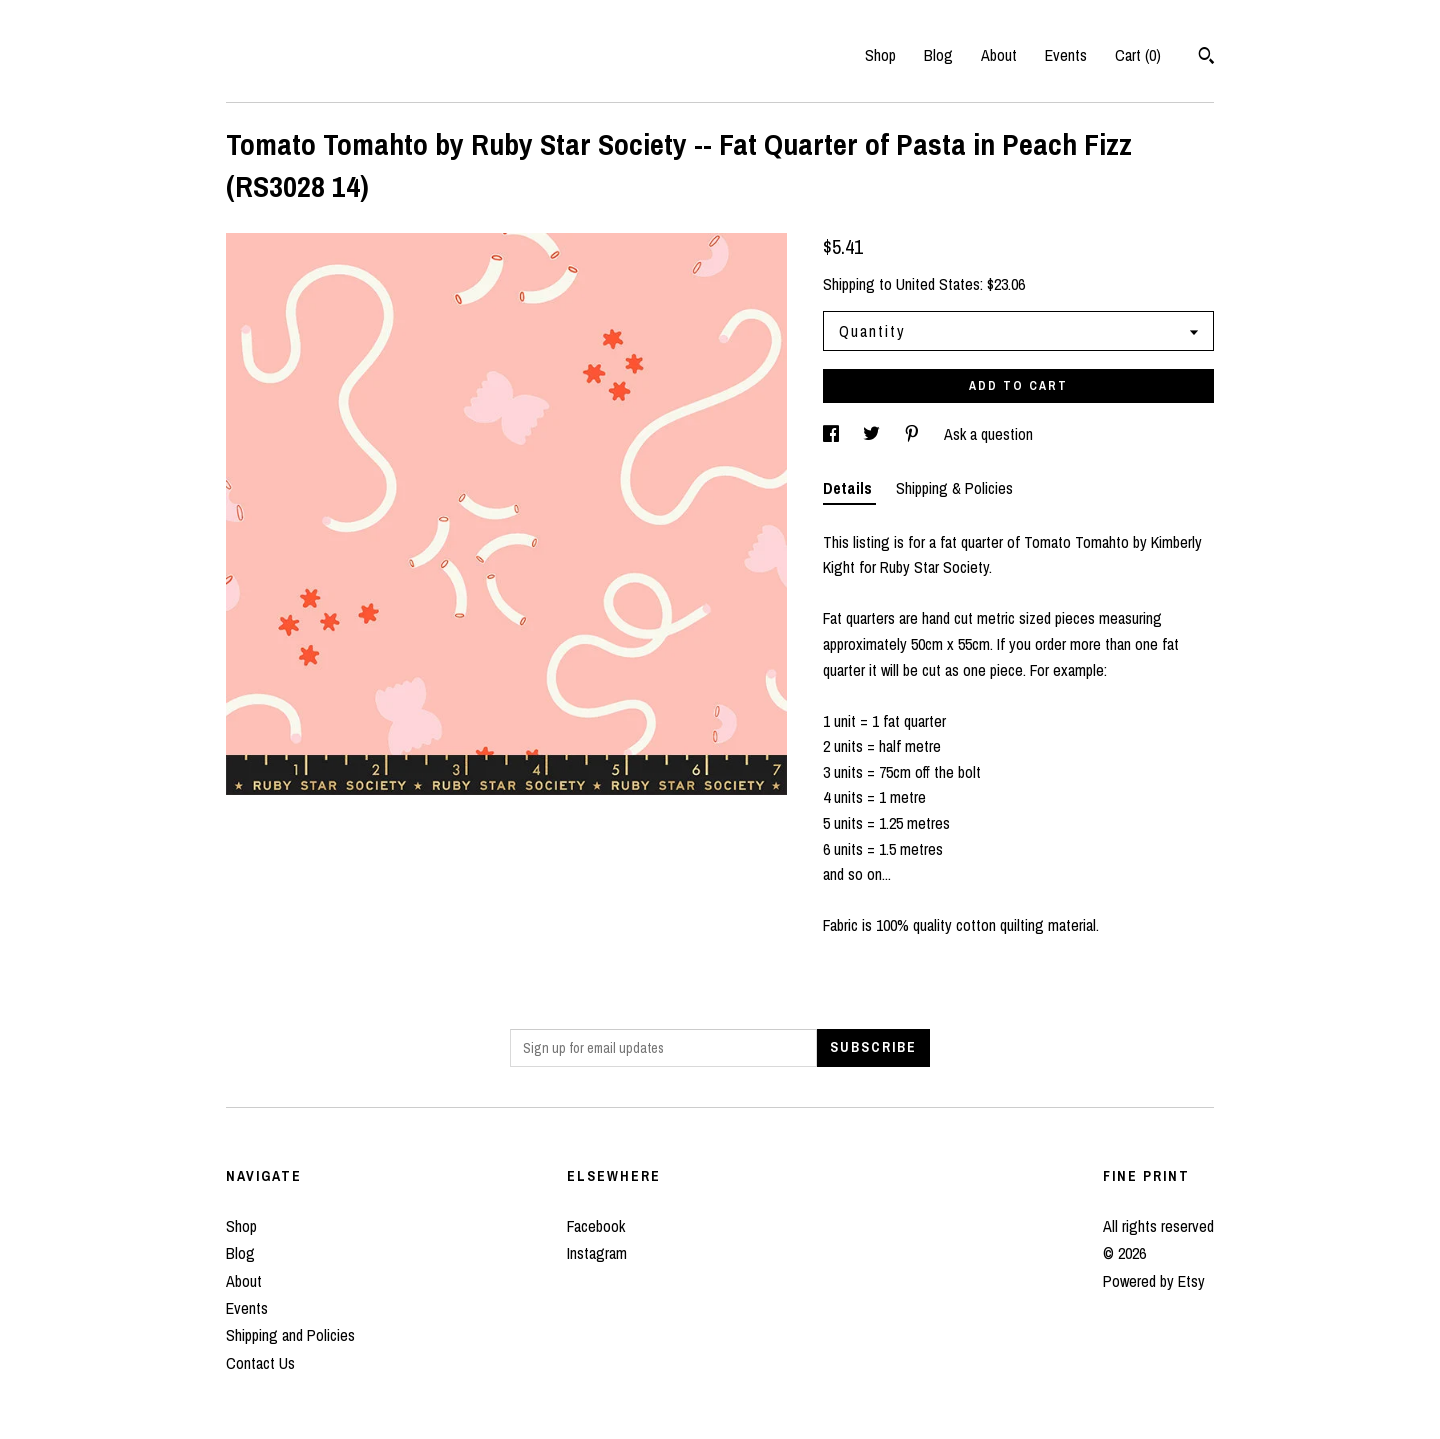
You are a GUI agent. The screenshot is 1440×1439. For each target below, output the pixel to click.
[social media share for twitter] (873, 434)
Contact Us (260, 1363)
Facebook (596, 1226)
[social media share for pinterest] (914, 434)
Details (849, 488)
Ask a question (988, 434)
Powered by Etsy (1154, 1281)
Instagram (597, 1253)
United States (938, 284)
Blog (938, 55)
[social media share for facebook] (833, 434)
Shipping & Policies (954, 488)
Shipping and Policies (290, 1335)
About (999, 55)
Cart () (1138, 55)
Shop (880, 55)
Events (1066, 55)
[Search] (1206, 58)
